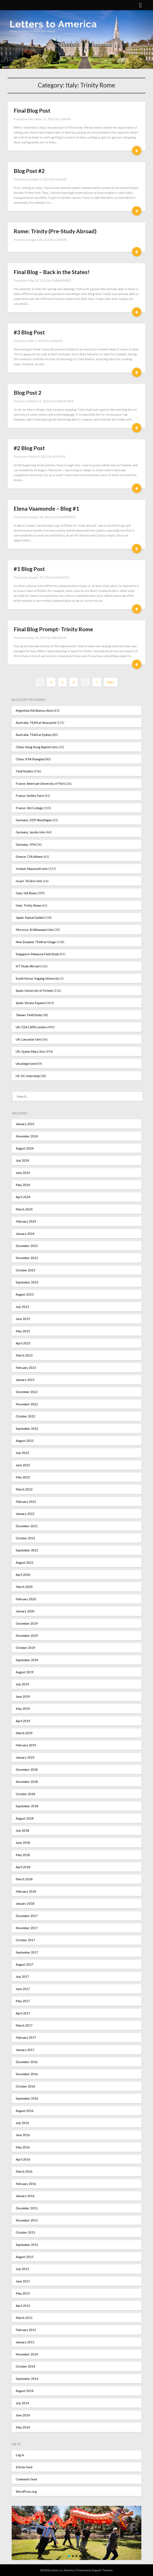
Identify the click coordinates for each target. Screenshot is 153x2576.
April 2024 (23, 1197)
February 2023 (26, 1367)
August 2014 (25, 2391)
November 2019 (27, 1635)
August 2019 (25, 1672)
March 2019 (24, 1733)
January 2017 (25, 2050)
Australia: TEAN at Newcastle (36, 722)
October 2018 (25, 1794)
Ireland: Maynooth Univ (32, 868)
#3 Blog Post (29, 332)
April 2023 (23, 1343)
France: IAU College (29, 808)
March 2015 (24, 2318)
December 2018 (27, 1769)
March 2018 (24, 1879)
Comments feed (26, 2479)
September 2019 (27, 1660)
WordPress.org (26, 2491)
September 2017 (27, 1952)
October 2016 (25, 2086)
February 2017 (26, 2037)
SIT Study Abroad (27, 966)
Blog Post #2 (29, 170)
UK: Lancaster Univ (29, 1039)
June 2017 (23, 1989)
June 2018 (23, 1842)
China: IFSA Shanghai (30, 759)
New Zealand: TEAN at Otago (36, 942)
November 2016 (27, 2074)
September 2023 (27, 1282)
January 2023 (25, 1380)
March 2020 (24, 1587)
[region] (76, 2533)
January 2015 (25, 2342)
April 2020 (23, 1574)
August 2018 (25, 1818)
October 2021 (25, 1538)
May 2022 (23, 1477)
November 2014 (27, 2354)
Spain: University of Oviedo (34, 990)
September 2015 (27, 2245)
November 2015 (27, 2220)
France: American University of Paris (40, 783)
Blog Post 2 (28, 392)
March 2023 (24, 1355)
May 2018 (23, 1855)
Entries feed (24, 2467)
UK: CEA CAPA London (31, 1027)
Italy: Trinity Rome (28, 905)
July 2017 (22, 1976)
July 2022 (22, 1453)
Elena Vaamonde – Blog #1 (46, 508)
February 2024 (26, 1221)
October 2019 (25, 1647)
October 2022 (25, 1416)
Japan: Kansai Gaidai (30, 917)
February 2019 (26, 1745)
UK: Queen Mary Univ (30, 1051)
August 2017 (25, 1964)
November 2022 (27, 1404)
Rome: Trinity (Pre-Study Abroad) (55, 231)
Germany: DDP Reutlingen (34, 820)
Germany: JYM (25, 844)
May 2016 (23, 2147)
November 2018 (27, 1781)
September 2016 (27, 2098)
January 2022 (25, 1514)
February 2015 (26, 2330)
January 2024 (25, 1233)
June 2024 (23, 1173)
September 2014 (27, 2378)
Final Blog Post (32, 110)
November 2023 (27, 1258)
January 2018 (25, 1903)
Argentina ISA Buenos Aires (34, 710)
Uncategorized (26, 1063)
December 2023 (27, 1246)
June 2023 (23, 1319)
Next (110, 682)
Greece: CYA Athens (29, 856)
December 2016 (27, 2062)
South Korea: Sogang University (37, 978)
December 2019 (27, 1623)
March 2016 (24, 2171)
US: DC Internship (28, 1076)
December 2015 (27, 2208)
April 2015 (23, 2305)
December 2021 (27, 1526)
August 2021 (25, 1562)
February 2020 (26, 1599)
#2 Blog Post (29, 448)
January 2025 (25, 1124)
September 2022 (27, 1428)
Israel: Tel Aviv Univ (29, 881)
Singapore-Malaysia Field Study (37, 954)
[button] (69, 2556)
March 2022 (24, 1489)
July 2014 (22, 2403)
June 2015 (23, 2281)
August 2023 (25, 1294)
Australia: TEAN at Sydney (34, 735)
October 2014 (25, 2366)
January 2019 (25, 1757)
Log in (20, 2455)
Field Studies (24, 771)
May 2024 (23, 1185)
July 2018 (22, 1830)
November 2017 (27, 1928)
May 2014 (23, 2427)
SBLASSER (59, 637)
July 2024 (22, 1160)
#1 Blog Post (29, 568)
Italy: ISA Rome (26, 893)
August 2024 (25, 1148)
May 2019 (23, 1708)
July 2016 (22, 2123)
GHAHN (65, 119)
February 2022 (26, 1501)
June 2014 (23, 2415)
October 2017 (25, 1940)
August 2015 (25, 2257)
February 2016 (26, 2184)
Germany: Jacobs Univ (30, 832)
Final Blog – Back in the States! (52, 272)
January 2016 (25, 2196)
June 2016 (23, 2135)
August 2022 (25, 1440)
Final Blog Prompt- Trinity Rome (53, 629)
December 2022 (27, 1392)
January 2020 (25, 1611)
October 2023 (25, 1270)
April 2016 (23, 2159)
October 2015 (25, 2232)
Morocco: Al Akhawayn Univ (35, 929)
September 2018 (27, 1806)
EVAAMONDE (61, 280)
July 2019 (22, 1684)
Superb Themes (102, 2570)
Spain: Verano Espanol (31, 1003)
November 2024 (27, 1136)
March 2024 (24, 1209)
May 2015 (23, 2293)
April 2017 (23, 2013)
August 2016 (25, 2111)
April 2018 (23, 1867)
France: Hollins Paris (30, 795)
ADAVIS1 (56, 341)
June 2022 (23, 1465)
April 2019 (23, 1721)
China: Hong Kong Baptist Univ (37, 747)
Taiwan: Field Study (29, 1015)
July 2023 (22, 1307)
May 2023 (23, 1331)
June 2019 (23, 1696)
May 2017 (23, 2001)
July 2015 (22, 2269)
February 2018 (26, 1891)
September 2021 (27, 1550)
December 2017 (27, 1916)
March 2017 (24, 2025)
